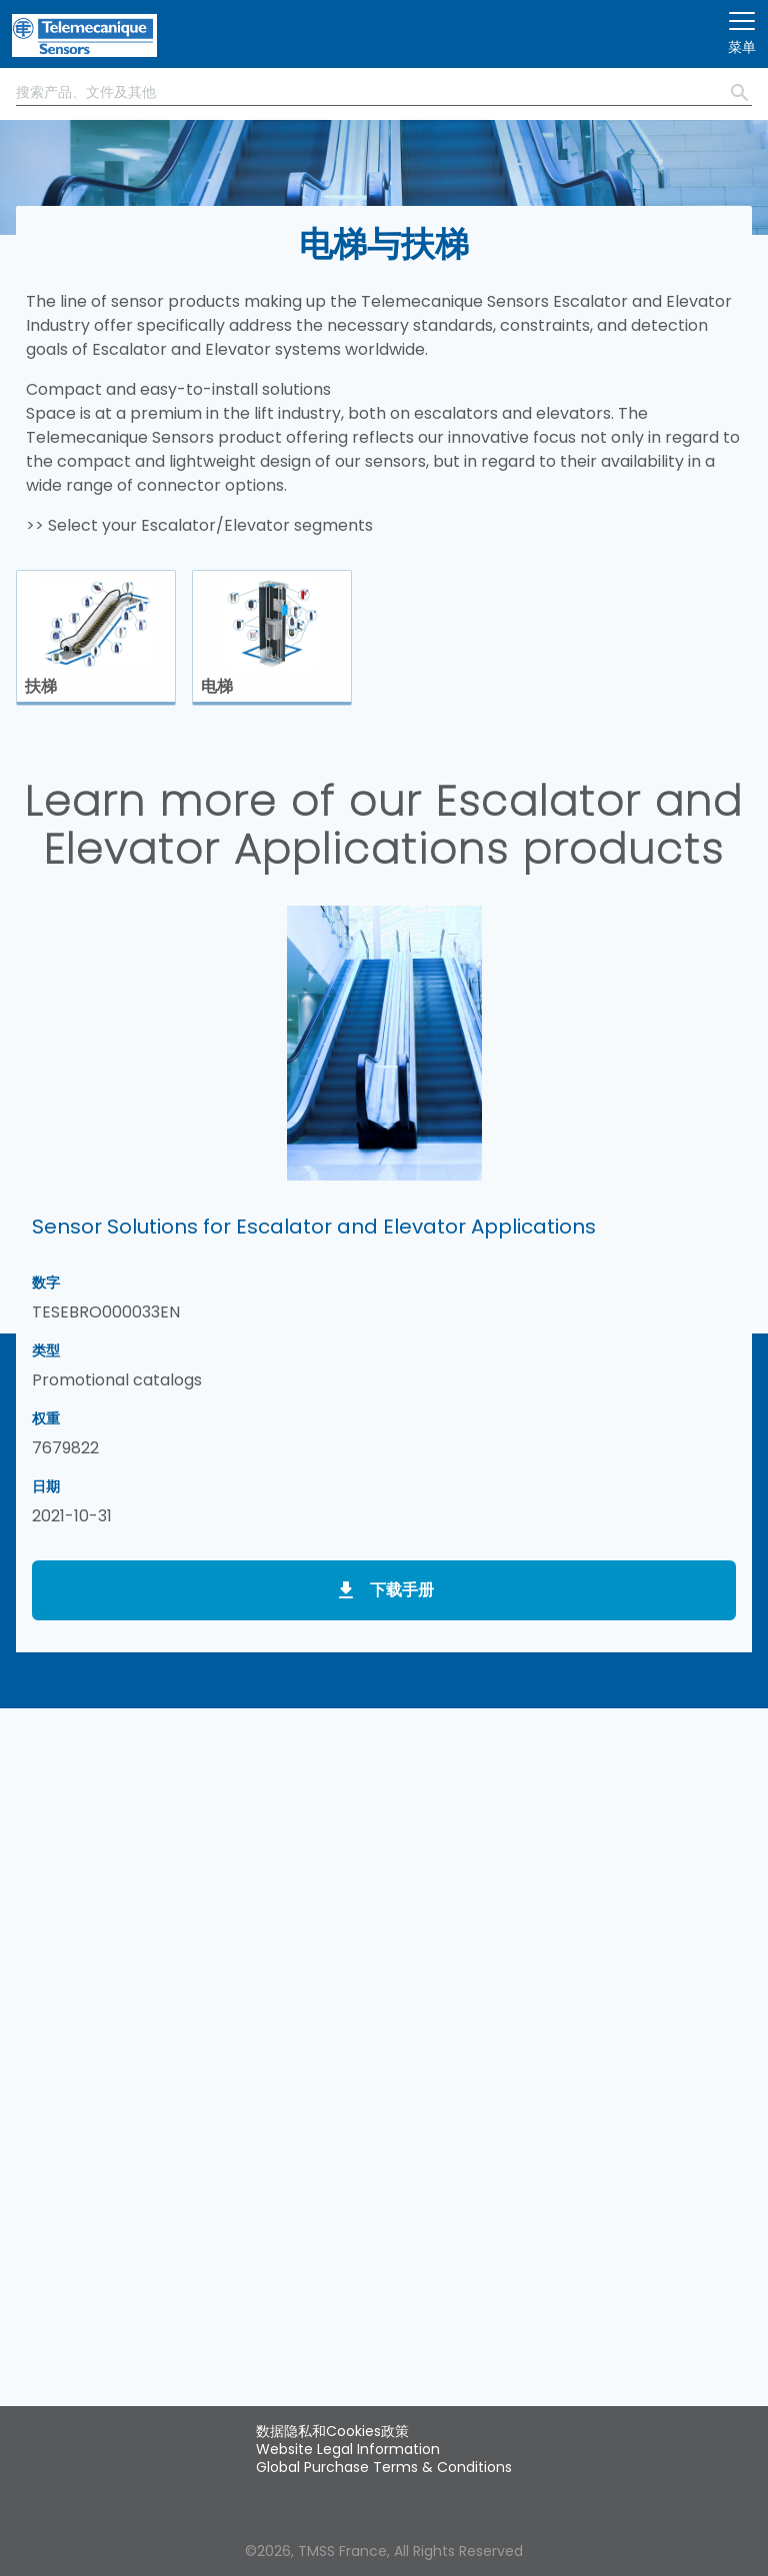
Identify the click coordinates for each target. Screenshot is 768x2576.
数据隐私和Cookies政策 (332, 2431)
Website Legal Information (348, 2449)
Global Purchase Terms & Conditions (384, 2467)
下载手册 (402, 1589)
